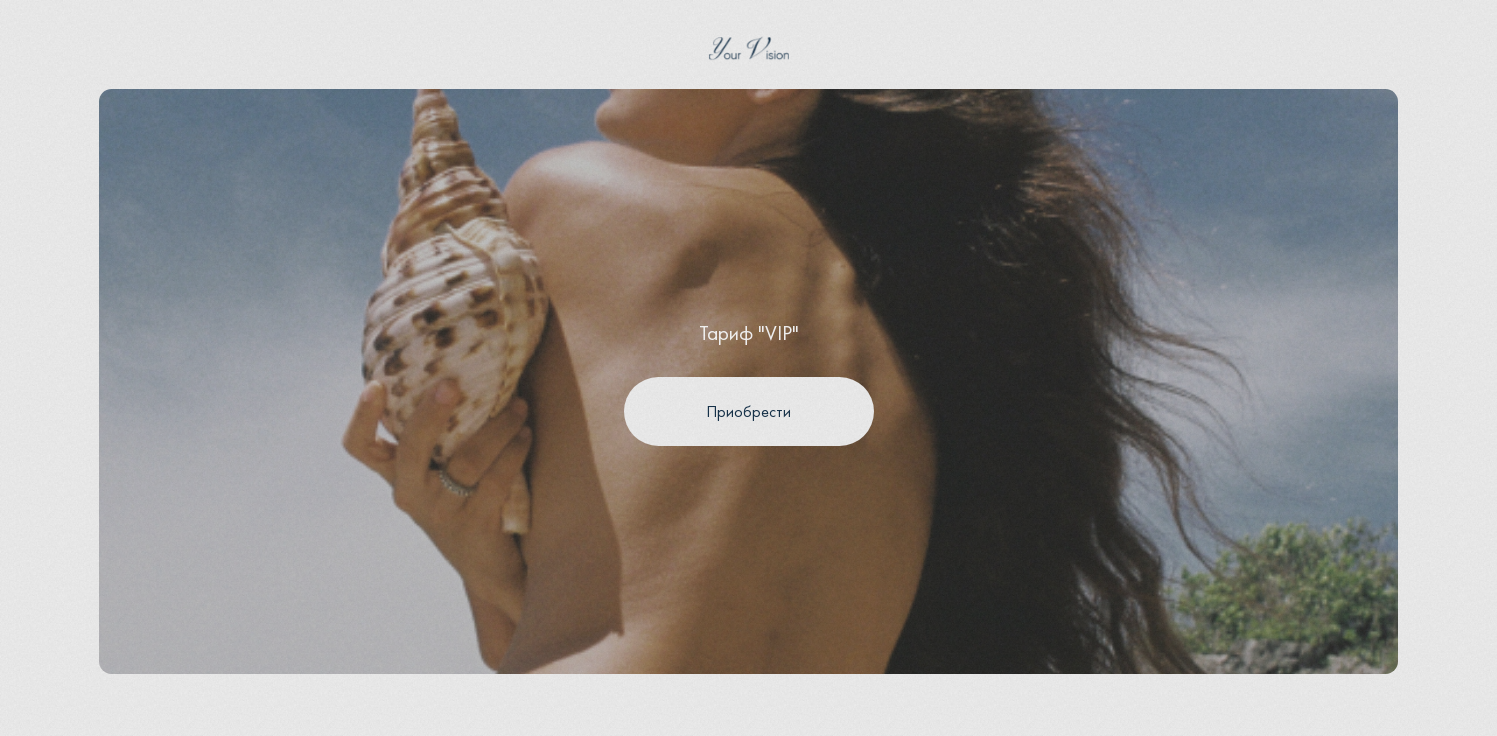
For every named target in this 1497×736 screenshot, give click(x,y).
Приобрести (748, 411)
